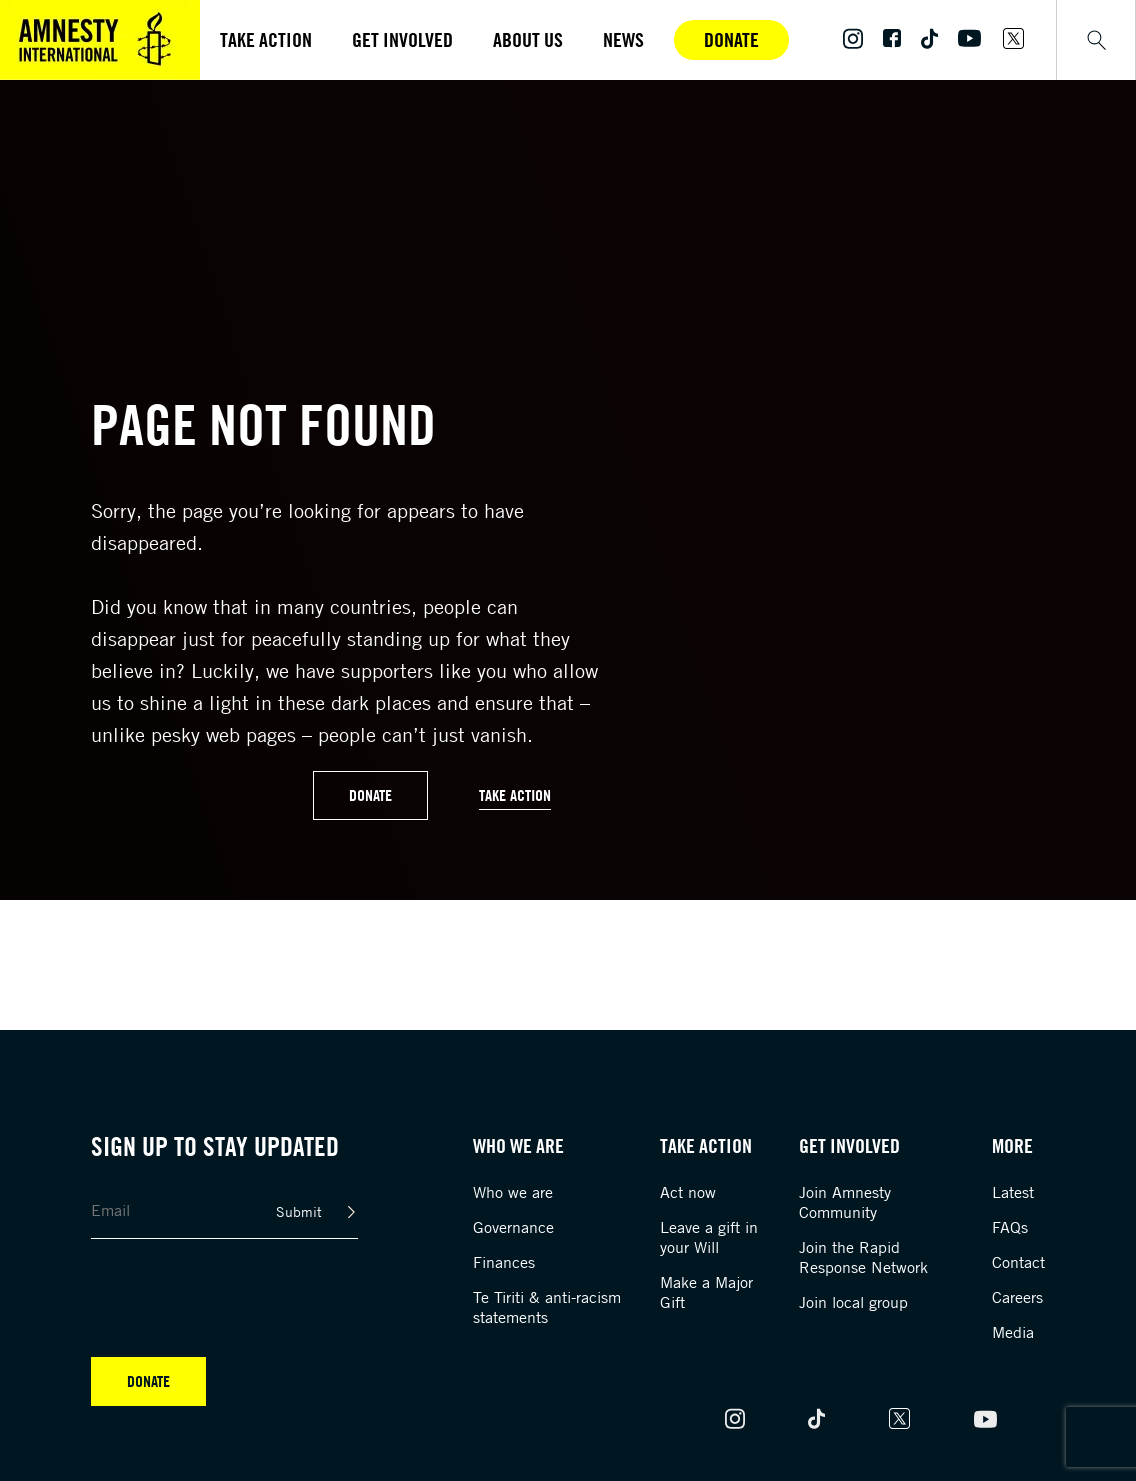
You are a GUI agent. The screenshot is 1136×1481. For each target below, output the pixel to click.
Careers (1017, 1297)
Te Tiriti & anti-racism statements (547, 1307)
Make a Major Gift (706, 1292)
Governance (513, 1227)
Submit (299, 1211)
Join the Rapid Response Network (863, 1257)
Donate (731, 39)
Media (1013, 1332)
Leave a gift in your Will (709, 1237)
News (623, 39)
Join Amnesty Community (845, 1202)
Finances (504, 1262)
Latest (1013, 1192)
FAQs (1010, 1227)
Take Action (515, 795)
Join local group (853, 1302)
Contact (1018, 1262)
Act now (688, 1192)
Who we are (513, 1192)
